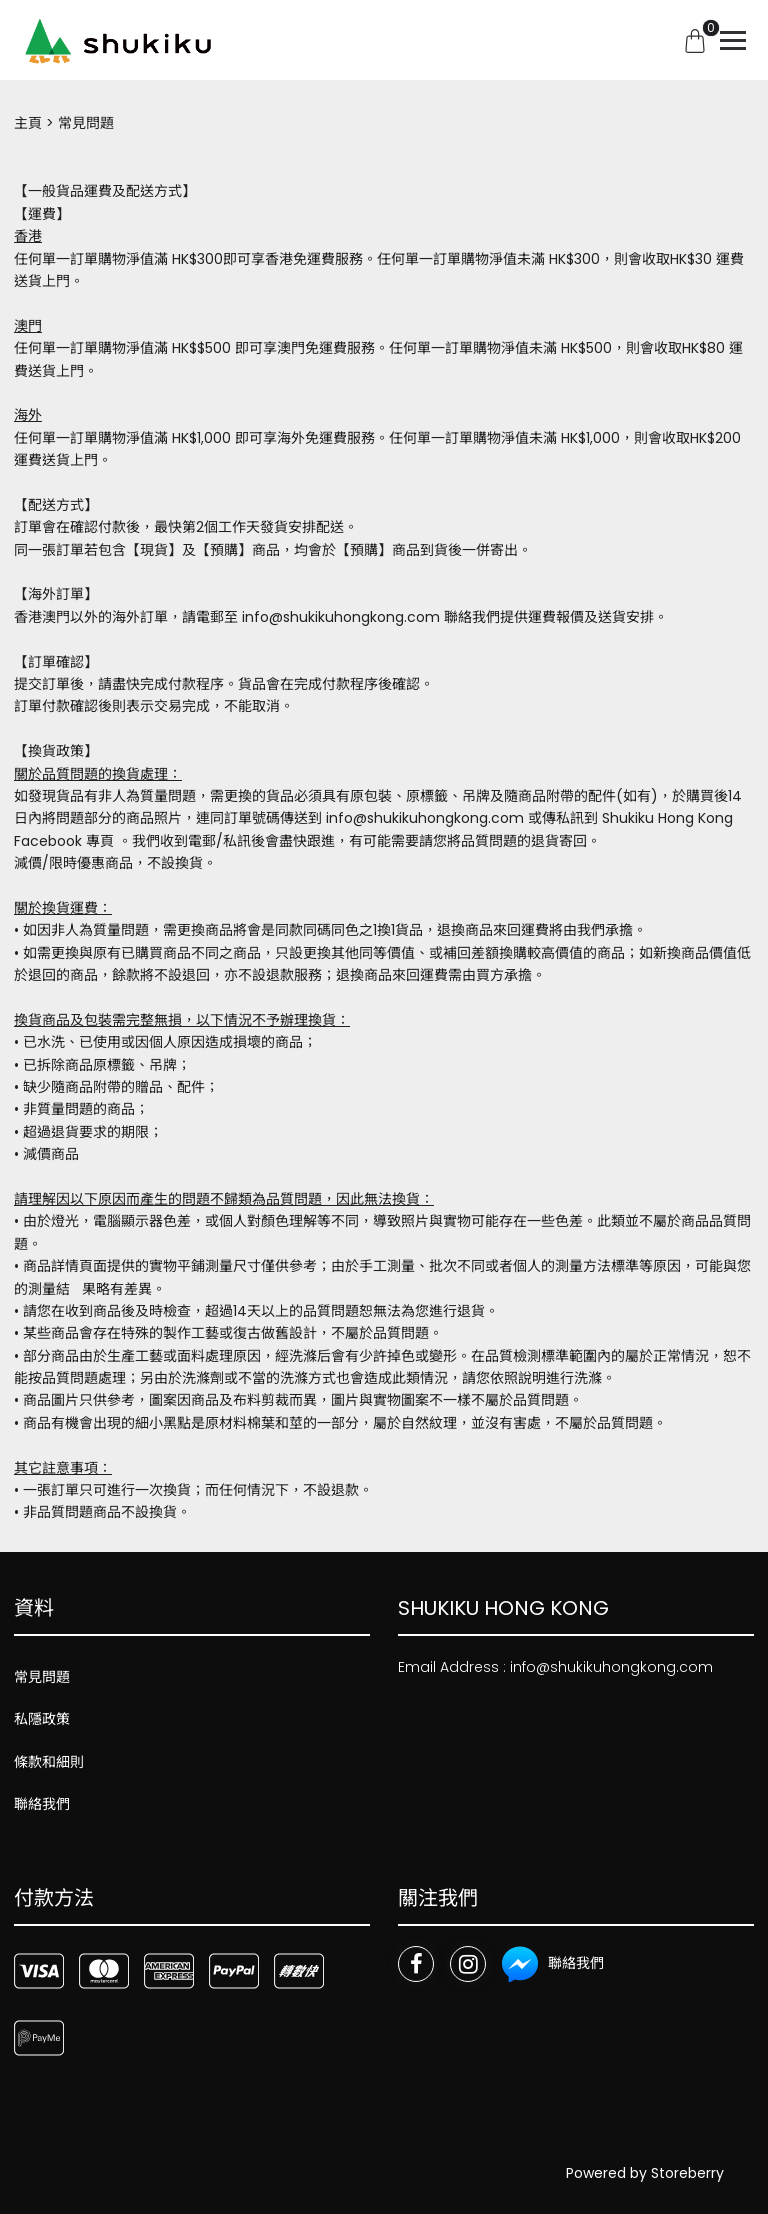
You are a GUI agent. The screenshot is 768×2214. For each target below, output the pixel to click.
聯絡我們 (42, 1804)
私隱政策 (42, 1719)
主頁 (28, 123)
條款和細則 (49, 1762)
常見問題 (42, 1677)
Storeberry (687, 2173)
